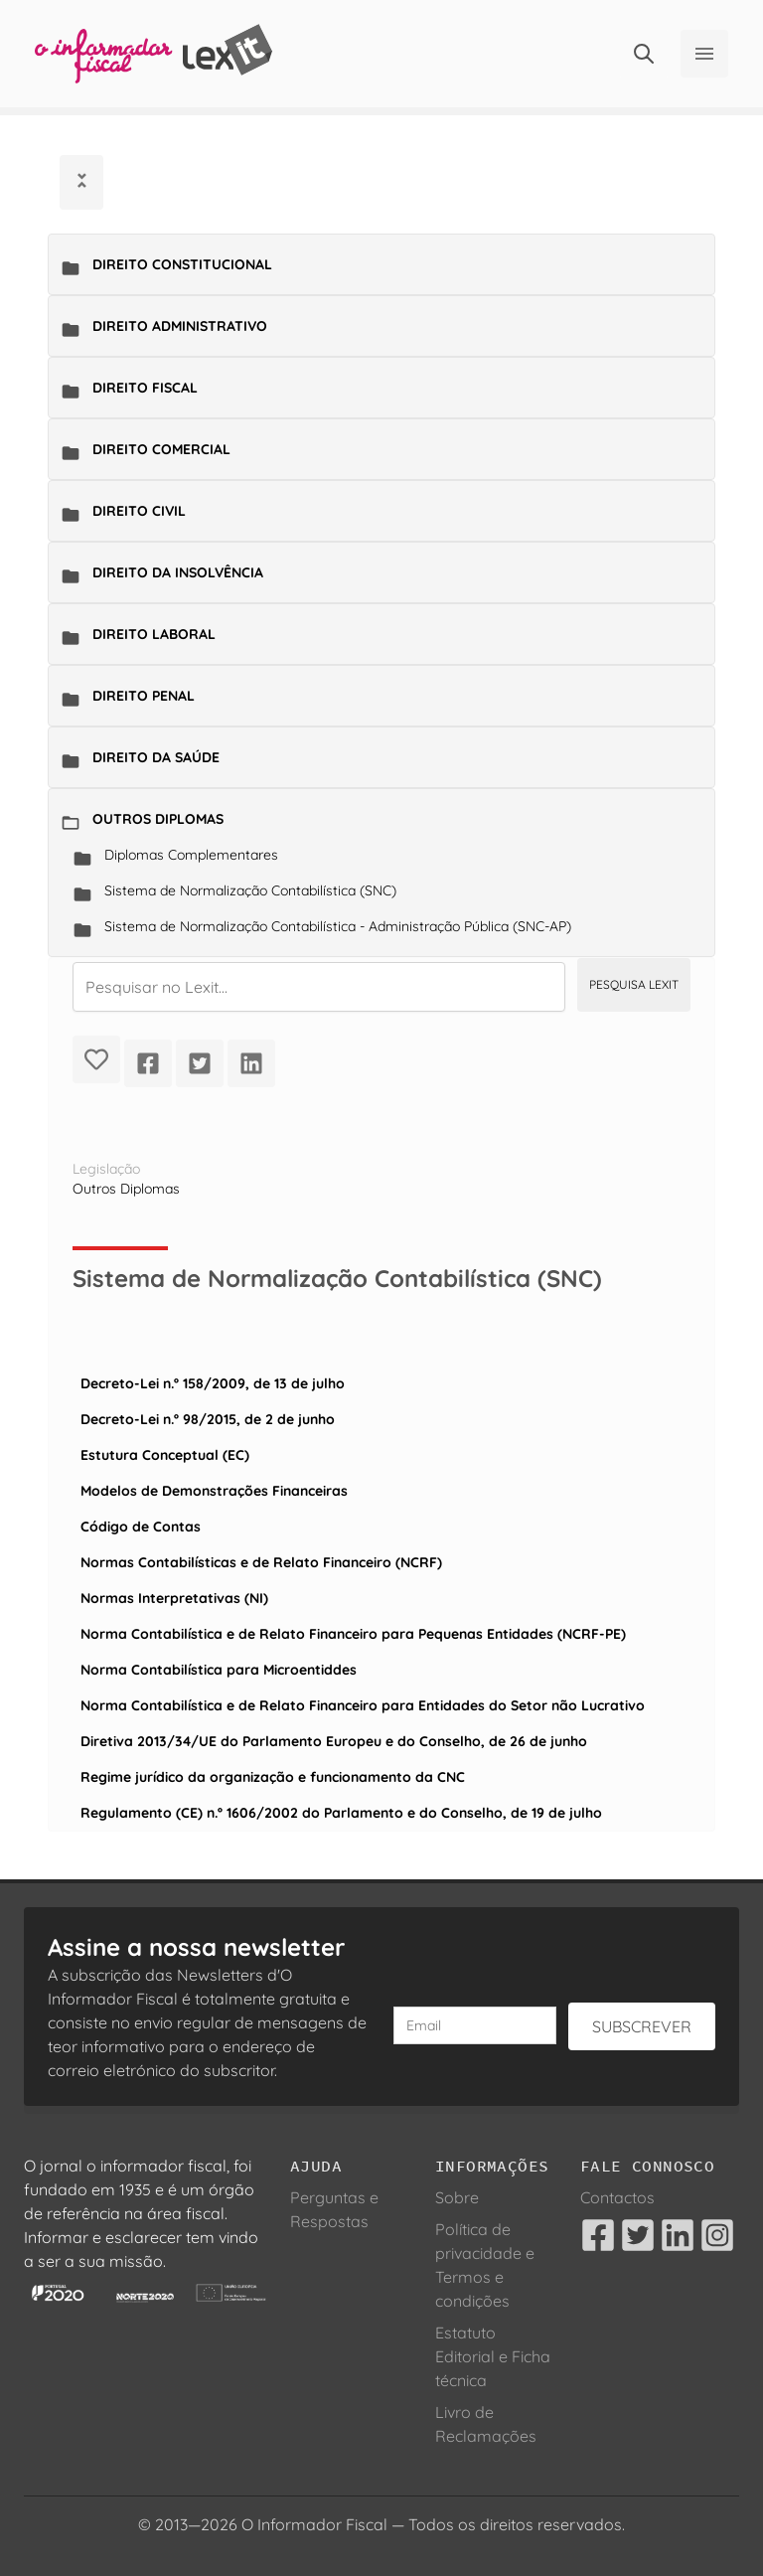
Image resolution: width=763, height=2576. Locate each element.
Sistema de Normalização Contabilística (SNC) (250, 890)
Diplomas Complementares (191, 855)
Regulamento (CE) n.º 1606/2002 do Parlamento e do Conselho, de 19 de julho (341, 1813)
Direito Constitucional (182, 264)
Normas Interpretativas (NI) (174, 1598)
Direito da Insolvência (177, 572)
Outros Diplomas (158, 819)
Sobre (457, 2197)
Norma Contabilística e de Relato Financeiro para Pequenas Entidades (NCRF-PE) (353, 1634)
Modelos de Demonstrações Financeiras (214, 1491)
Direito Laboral (154, 634)
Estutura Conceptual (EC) (164, 1455)
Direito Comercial (161, 449)
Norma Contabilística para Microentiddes (218, 1670)
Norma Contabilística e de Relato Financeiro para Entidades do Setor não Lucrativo (362, 1705)
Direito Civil (139, 511)
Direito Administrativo (179, 326)
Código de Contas (140, 1526)
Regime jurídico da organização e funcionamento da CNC (272, 1777)
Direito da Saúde (156, 757)
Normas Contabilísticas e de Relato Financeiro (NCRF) (261, 1562)
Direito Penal (143, 696)
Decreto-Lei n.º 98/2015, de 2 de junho (207, 1419)
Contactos (617, 2197)
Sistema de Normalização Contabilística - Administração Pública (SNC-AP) (337, 926)
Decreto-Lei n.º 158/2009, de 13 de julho (212, 1383)
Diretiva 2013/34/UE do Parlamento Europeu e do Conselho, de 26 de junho (333, 1741)
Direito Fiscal (145, 388)
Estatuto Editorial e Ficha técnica (492, 2356)
